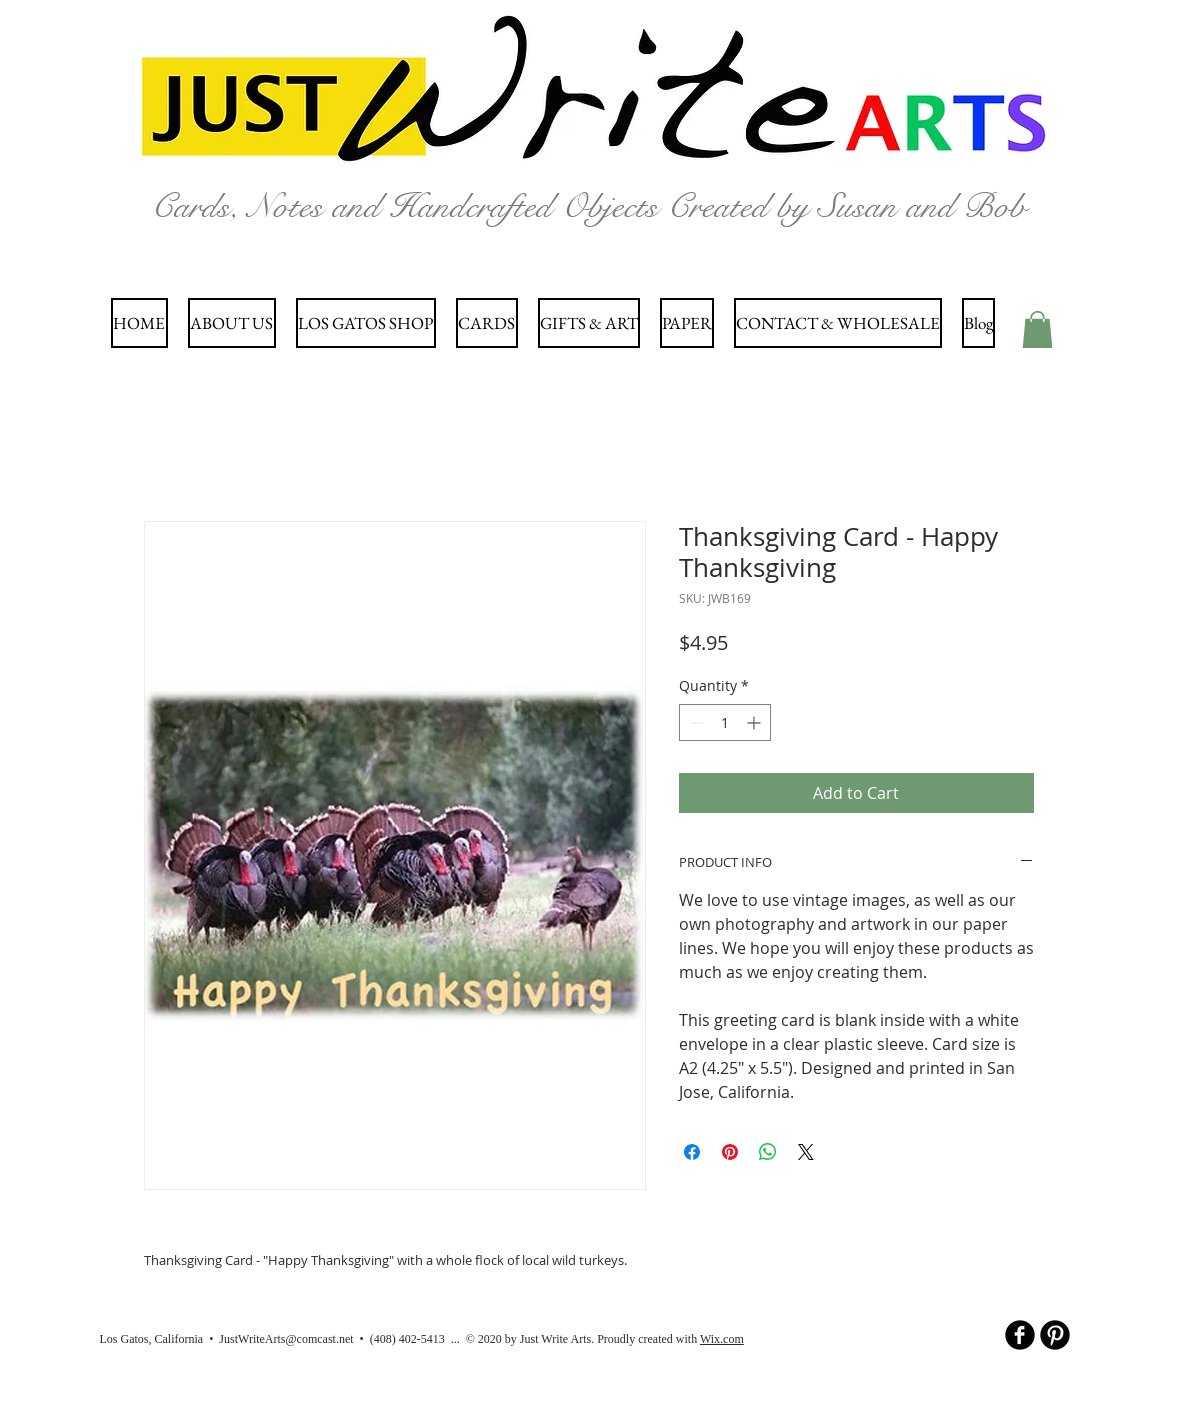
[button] (1037, 329)
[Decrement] (694, 722)
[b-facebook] (1020, 1335)
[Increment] (755, 722)
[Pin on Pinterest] (730, 1152)
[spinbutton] (725, 722)
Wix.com (722, 1339)
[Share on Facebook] (692, 1152)
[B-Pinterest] (1055, 1335)
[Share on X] (806, 1152)
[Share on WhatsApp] (768, 1152)
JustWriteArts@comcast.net (286, 1339)
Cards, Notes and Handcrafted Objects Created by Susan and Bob (588, 206)
